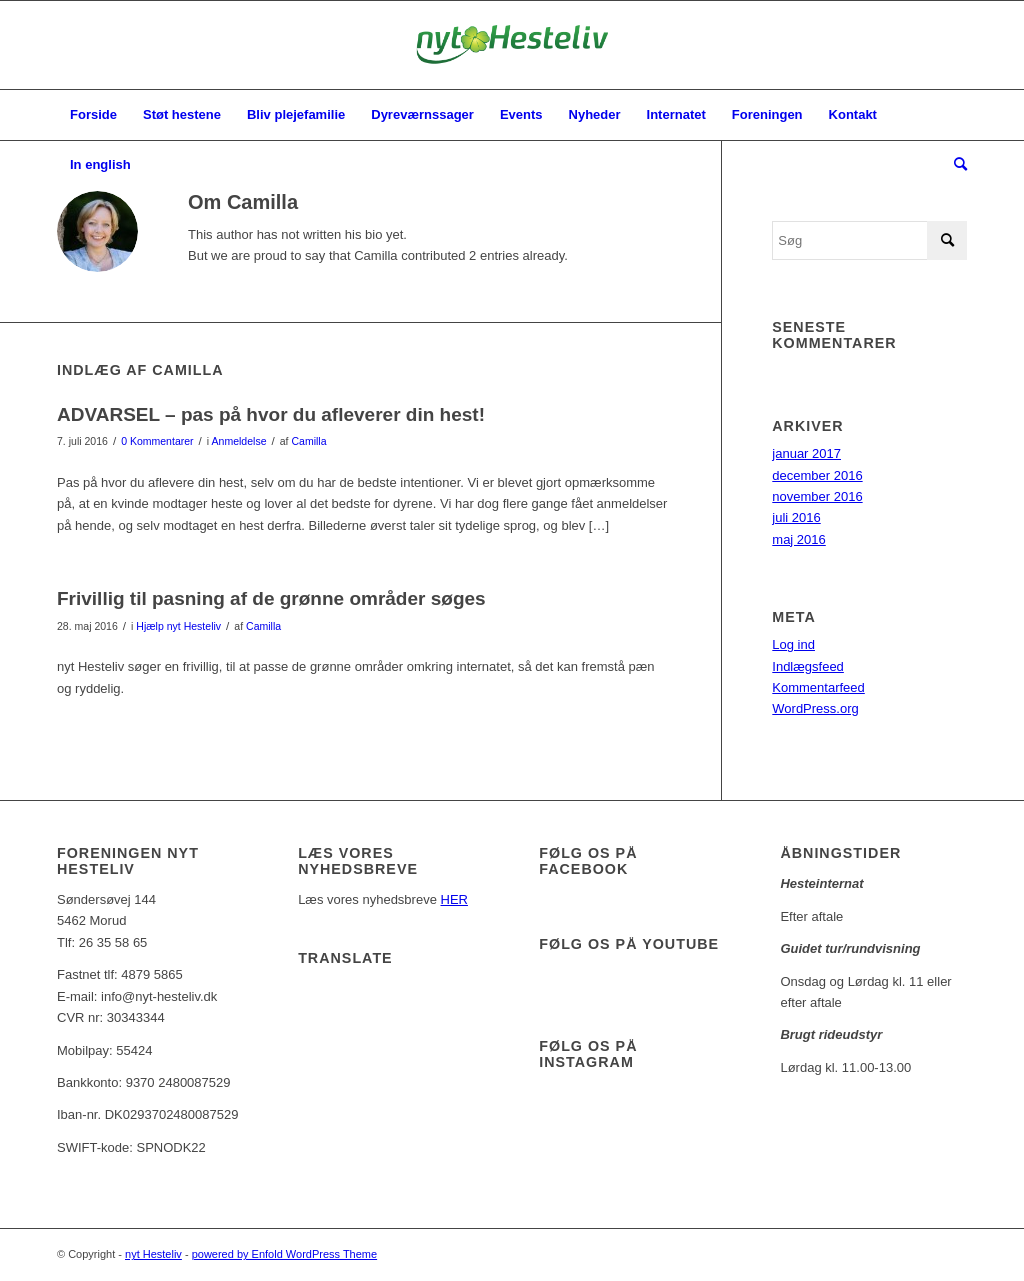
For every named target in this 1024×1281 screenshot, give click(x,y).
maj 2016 (798, 539)
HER (454, 899)
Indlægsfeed (808, 666)
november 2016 (817, 496)
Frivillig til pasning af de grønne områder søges (271, 598)
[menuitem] (93, 115)
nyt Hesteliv (153, 1254)
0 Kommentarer (157, 441)
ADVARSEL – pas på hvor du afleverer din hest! (271, 414)
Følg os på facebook (588, 861)
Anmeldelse (239, 441)
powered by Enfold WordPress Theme (284, 1254)
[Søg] (954, 165)
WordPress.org (815, 708)
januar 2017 (806, 453)
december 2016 (817, 475)
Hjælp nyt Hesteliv (178, 626)
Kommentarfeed (818, 687)
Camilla (308, 441)
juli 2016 (796, 517)
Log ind (793, 644)
